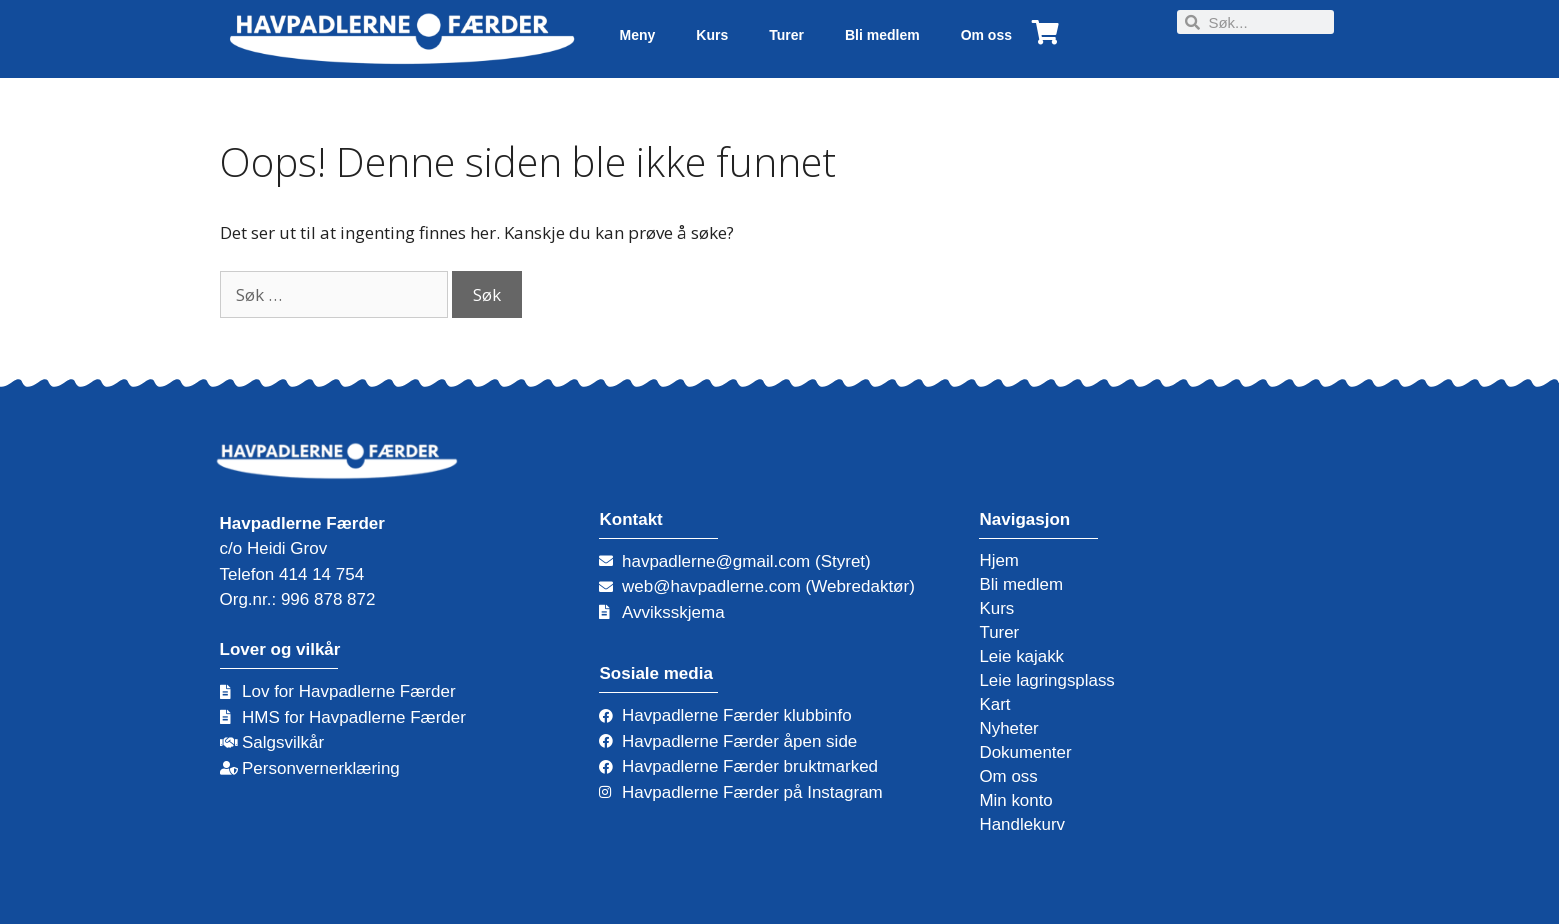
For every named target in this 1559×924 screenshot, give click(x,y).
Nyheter (1009, 728)
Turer (786, 35)
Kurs (712, 35)
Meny (637, 35)
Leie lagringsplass (1047, 680)
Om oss (986, 35)
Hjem (999, 560)
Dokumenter (1025, 752)
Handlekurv (1022, 824)
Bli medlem (882, 35)
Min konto (1016, 800)
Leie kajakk (1021, 656)
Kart (994, 704)
